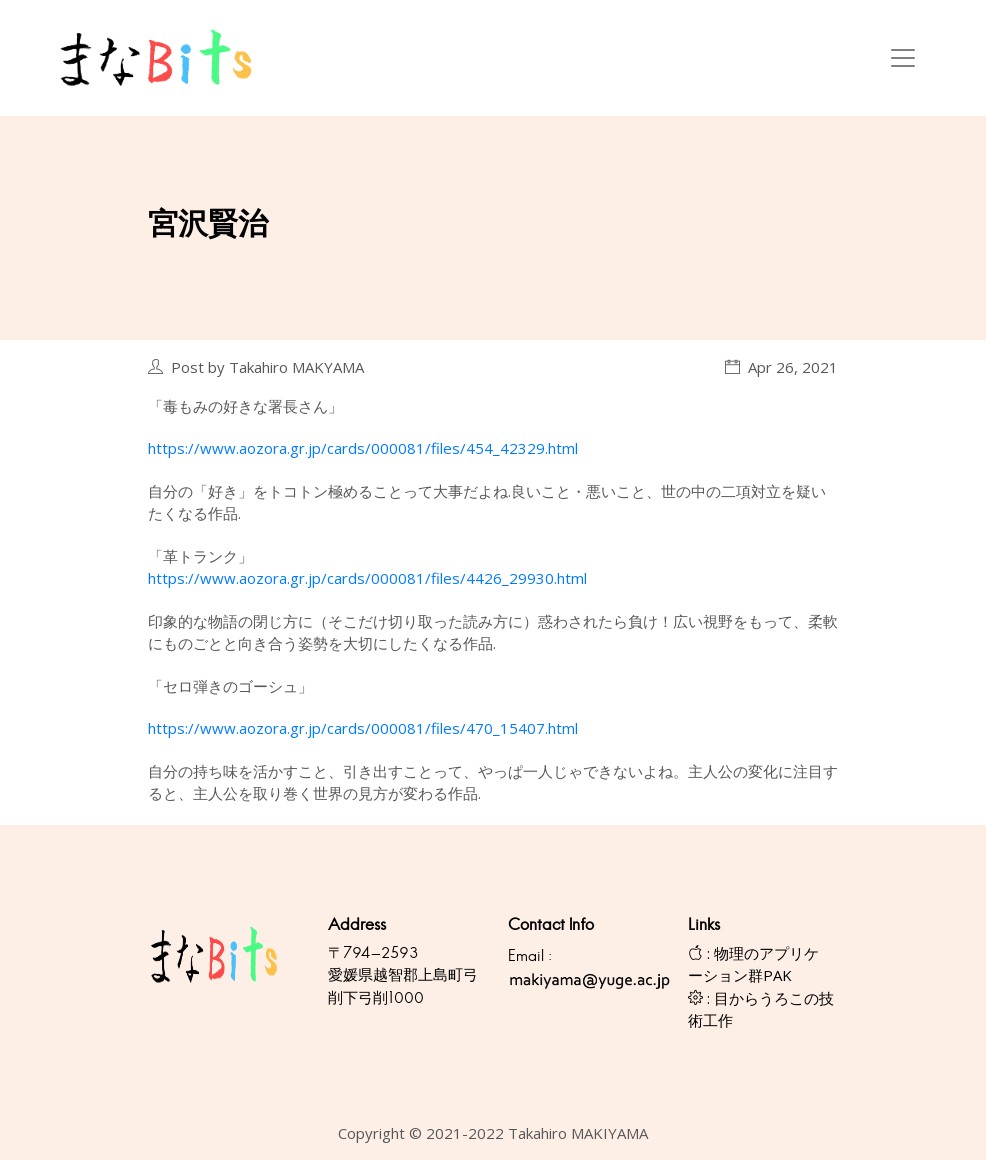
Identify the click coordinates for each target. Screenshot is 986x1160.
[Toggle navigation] (903, 58)
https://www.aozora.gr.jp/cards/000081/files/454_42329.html (363, 448)
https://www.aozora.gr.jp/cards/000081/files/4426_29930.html (367, 578)
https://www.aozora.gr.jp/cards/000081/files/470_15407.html (363, 728)
